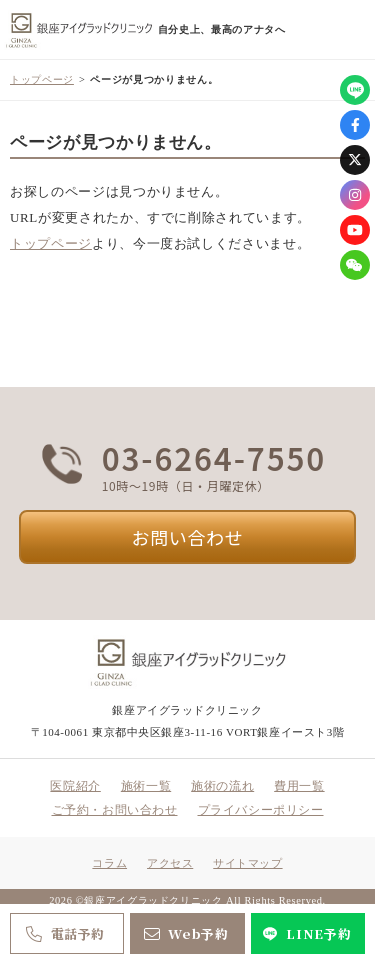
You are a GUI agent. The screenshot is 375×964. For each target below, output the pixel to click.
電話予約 (63, 934)
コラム (109, 863)
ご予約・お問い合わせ (115, 810)
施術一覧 (146, 786)
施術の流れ (222, 786)
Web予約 (184, 934)
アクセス (170, 863)
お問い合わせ (188, 537)
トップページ (42, 79)
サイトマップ (247, 863)
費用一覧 (299, 786)
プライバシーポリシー (261, 810)
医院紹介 (75, 786)
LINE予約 (305, 933)
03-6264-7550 (214, 458)
